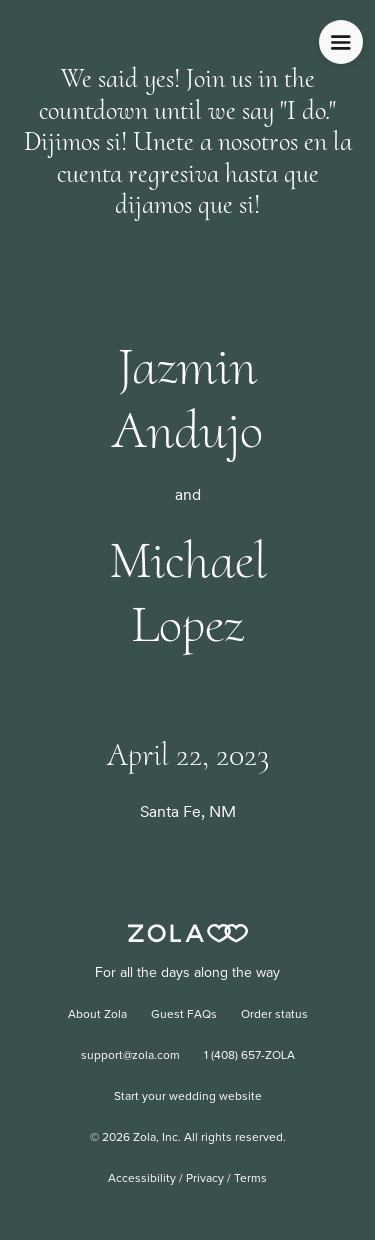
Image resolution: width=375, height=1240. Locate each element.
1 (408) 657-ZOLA (249, 1056)
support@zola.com (130, 1056)
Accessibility (142, 1179)
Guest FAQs (184, 1015)
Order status (274, 1015)
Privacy (205, 1179)
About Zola (97, 1015)
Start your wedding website (188, 1097)
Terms (250, 1179)
